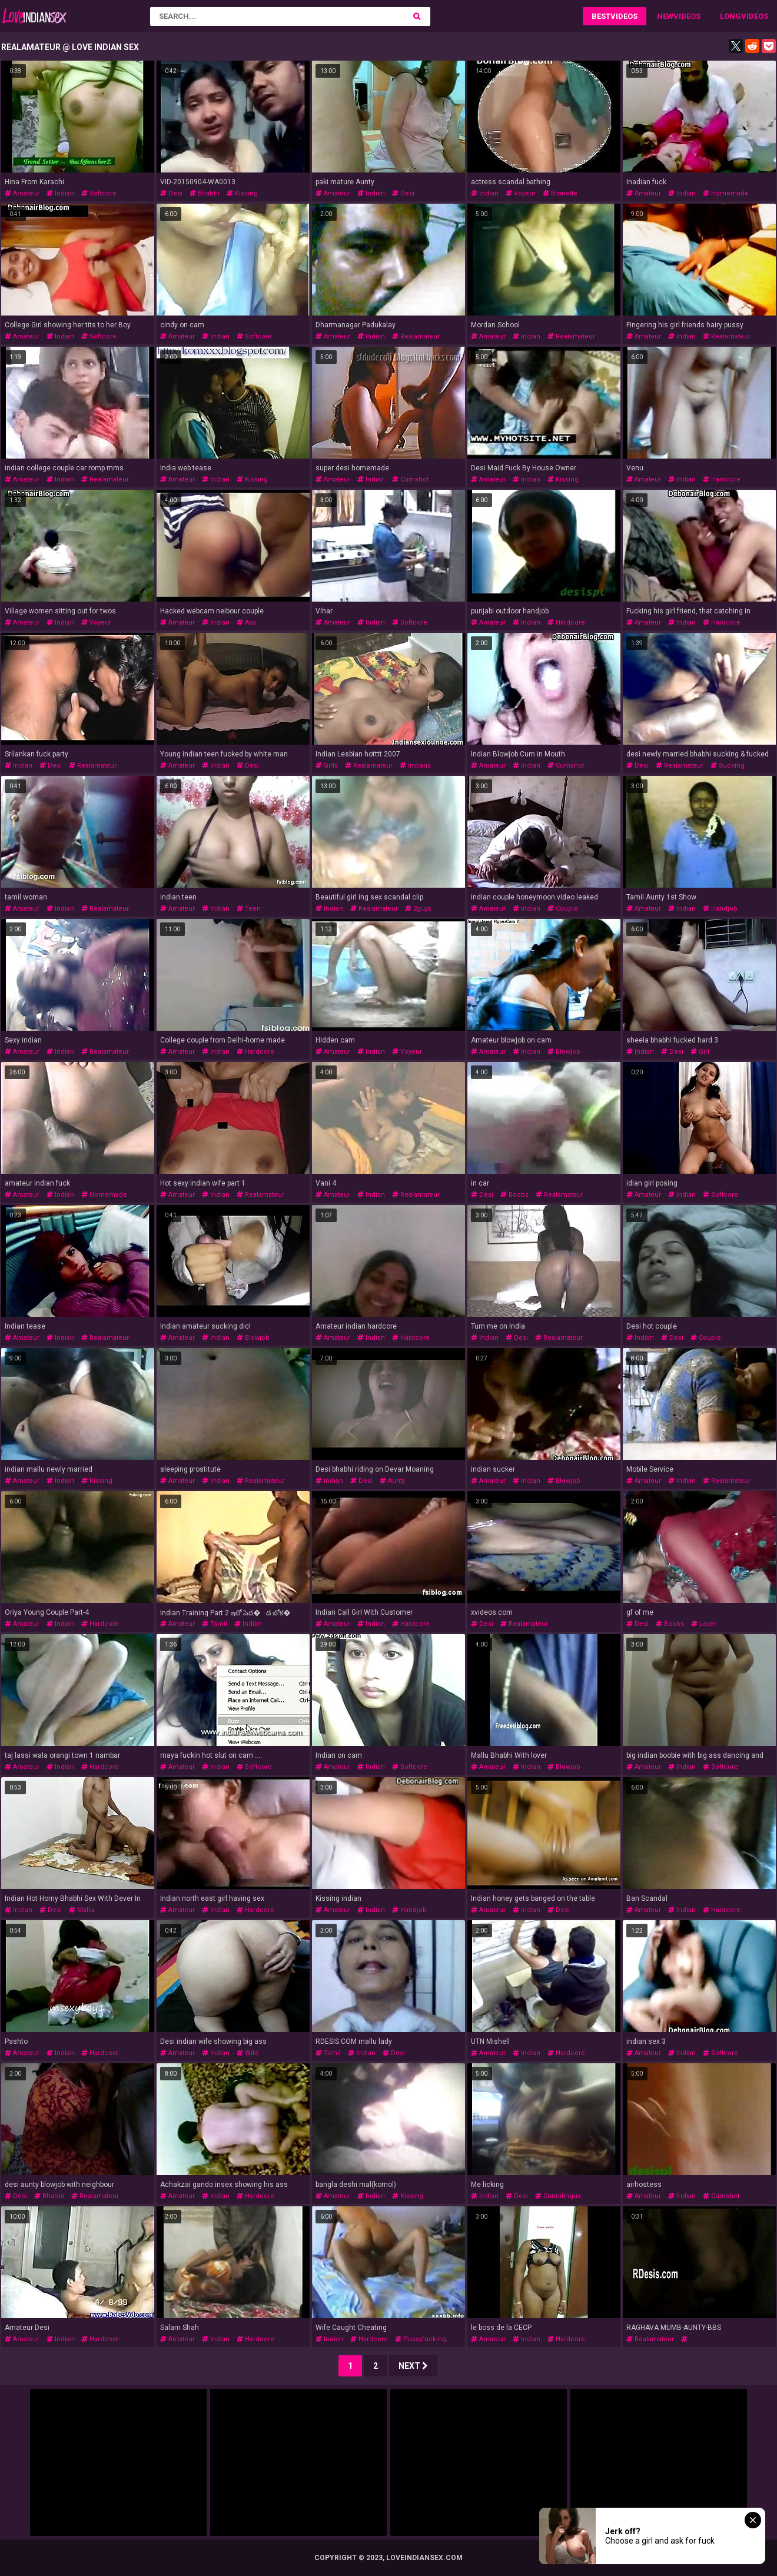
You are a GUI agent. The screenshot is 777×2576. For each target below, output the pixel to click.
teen (249, 908)
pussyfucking (420, 2339)
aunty (392, 1481)
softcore (99, 193)
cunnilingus (558, 2196)
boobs (514, 1195)
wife (248, 2053)
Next (413, 2366)
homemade (726, 193)
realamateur (416, 336)
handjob (720, 908)
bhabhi (205, 193)
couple (562, 908)
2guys (418, 908)
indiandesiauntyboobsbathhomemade (686, 2343)
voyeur (521, 193)
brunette (560, 193)
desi (171, 193)
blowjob (563, 1051)
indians (415, 765)
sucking (727, 765)
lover (703, 1624)
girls (327, 765)
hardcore (722, 479)
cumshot (410, 479)
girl (699, 1051)
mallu (81, 1910)
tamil (214, 1624)
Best (601, 16)
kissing (242, 193)
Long (730, 16)
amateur (22, 193)
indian (60, 193)
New (665, 16)
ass (246, 622)
